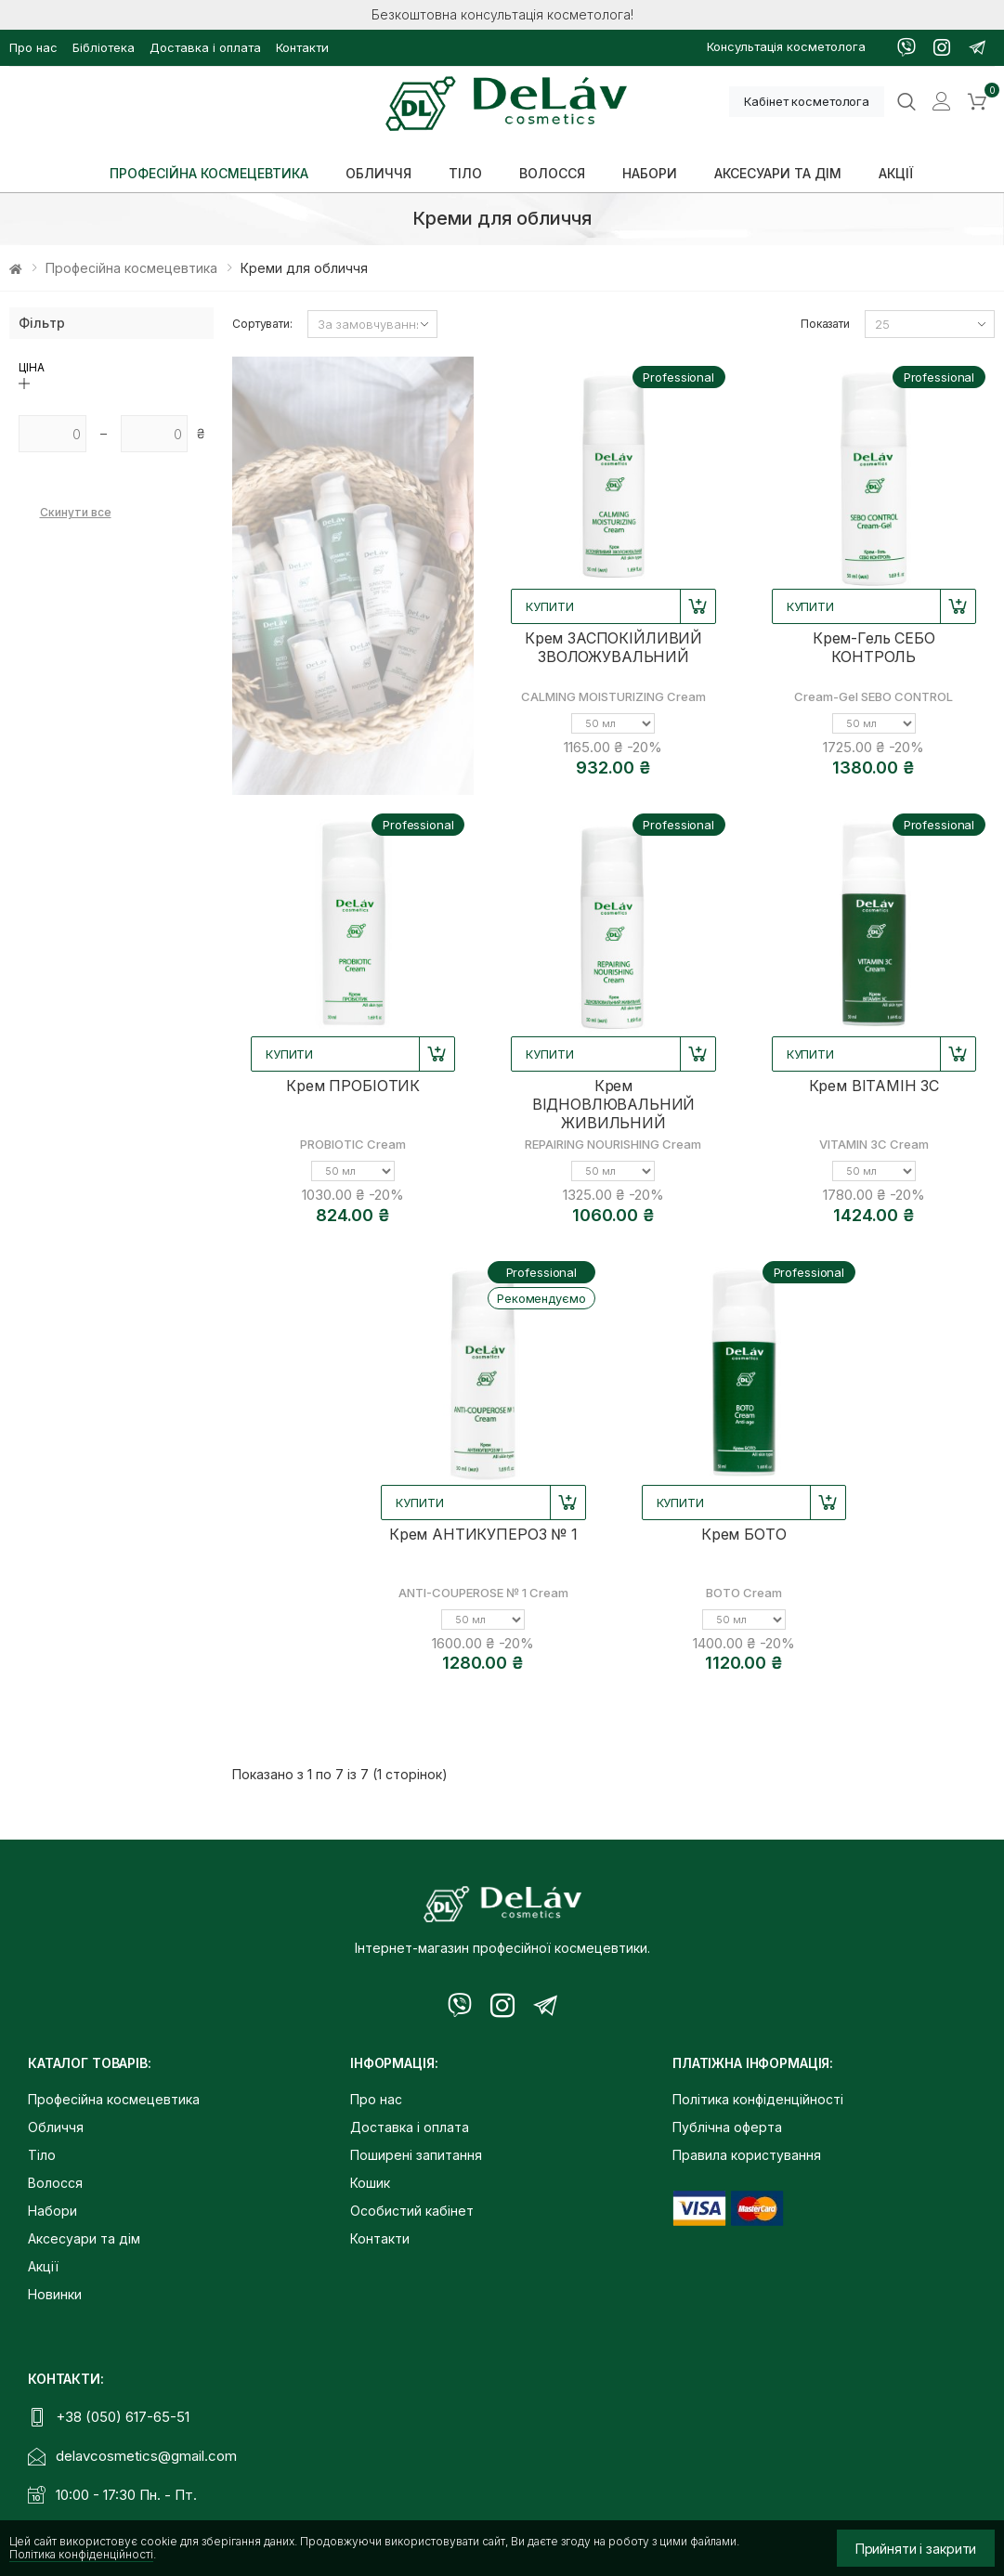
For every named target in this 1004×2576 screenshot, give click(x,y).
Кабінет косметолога (806, 101)
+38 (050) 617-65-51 (122, 2417)
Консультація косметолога (786, 46)
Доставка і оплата (205, 47)
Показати (825, 324)
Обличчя (56, 2127)
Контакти (302, 47)
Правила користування (746, 2155)
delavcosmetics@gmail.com (146, 2456)
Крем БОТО (744, 1534)
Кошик (370, 2183)
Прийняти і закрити (915, 2548)
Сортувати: (262, 324)
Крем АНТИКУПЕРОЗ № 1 (483, 1534)
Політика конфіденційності (81, 2554)
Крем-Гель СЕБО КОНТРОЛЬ (874, 647)
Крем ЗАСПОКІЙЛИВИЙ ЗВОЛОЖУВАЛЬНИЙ (613, 647)
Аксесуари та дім (84, 2238)
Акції (43, 2266)
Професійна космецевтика (131, 268)
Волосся (55, 2183)
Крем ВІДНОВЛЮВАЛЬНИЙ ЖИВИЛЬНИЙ (614, 1104)
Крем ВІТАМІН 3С (874, 1085)
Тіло (42, 2155)
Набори (52, 2210)
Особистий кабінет (412, 2210)
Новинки (55, 2294)
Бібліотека (103, 47)
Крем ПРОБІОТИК (353, 1085)
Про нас (33, 47)
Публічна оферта (727, 2127)
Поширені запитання (416, 2155)
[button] (977, 102)
